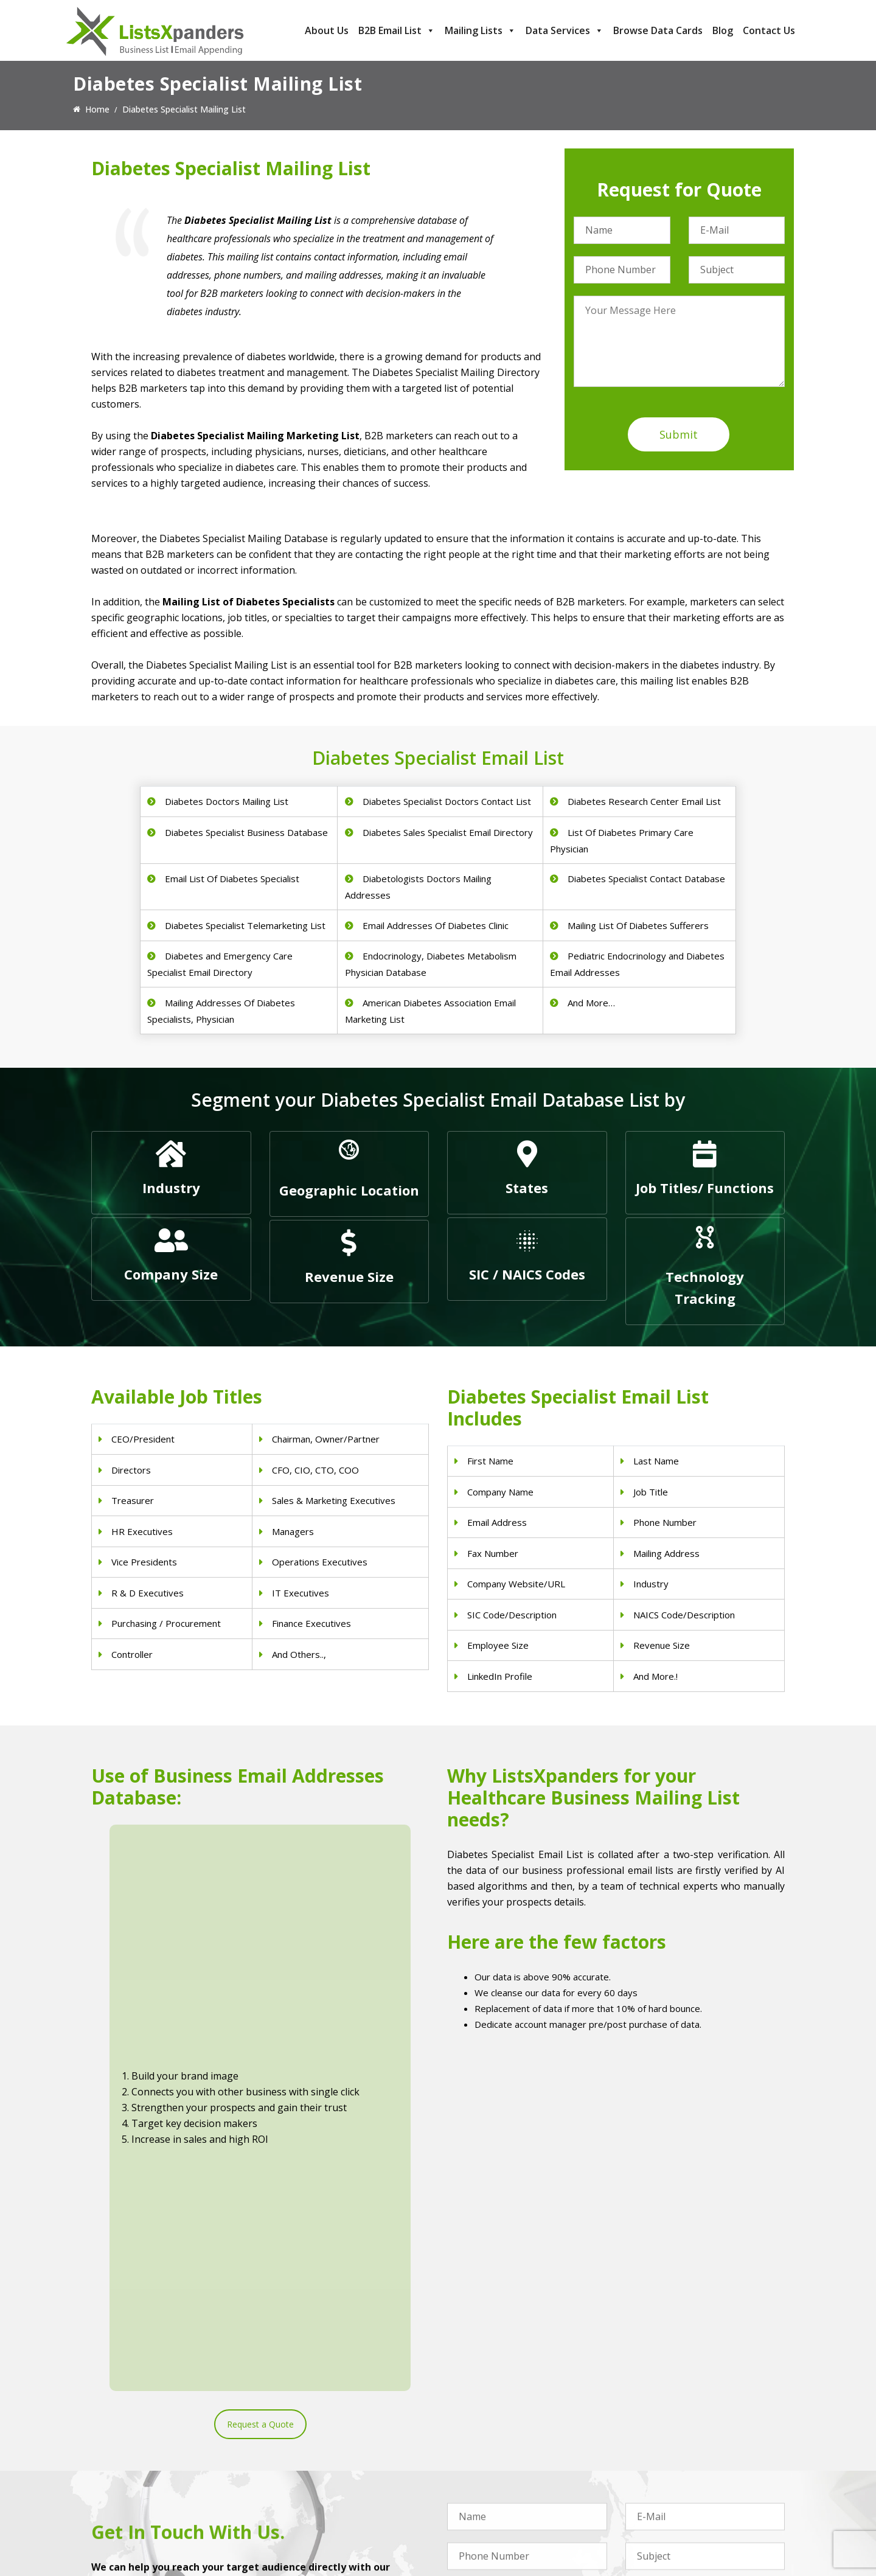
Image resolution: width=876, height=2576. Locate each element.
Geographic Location (349, 1190)
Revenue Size (349, 1276)
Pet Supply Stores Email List (502, 2442)
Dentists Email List (305, 2442)
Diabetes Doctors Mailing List (226, 801)
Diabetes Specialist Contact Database (646, 878)
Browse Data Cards (658, 30)
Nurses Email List (303, 2521)
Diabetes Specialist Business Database (246, 832)
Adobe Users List (658, 2442)
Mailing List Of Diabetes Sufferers (638, 925)
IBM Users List (654, 2505)
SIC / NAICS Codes (527, 1274)
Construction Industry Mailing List (513, 2426)
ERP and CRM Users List (673, 2426)
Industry (171, 1187)
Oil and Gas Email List (489, 2489)
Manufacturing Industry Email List (513, 2505)
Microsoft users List (664, 2489)
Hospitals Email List (307, 2489)
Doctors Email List (305, 2457)
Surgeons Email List (308, 2505)
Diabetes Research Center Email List (644, 801)
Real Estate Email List (489, 2457)
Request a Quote (260, 2014)
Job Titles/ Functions (705, 1187)
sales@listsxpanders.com (156, 2475)
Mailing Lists (480, 30)
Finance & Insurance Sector (501, 2473)
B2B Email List (396, 30)
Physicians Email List (309, 2426)
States (527, 1187)
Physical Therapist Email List (325, 2473)
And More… (591, 1003)
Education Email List (486, 2521)
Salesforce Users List (666, 2473)
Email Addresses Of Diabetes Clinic (436, 925)
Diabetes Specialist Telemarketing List (245, 925)
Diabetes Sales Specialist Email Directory (448, 832)
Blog (722, 30)
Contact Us (769, 30)
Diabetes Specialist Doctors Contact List (447, 801)
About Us (327, 30)
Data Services (564, 30)
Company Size (171, 1274)
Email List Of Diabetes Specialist (232, 878)
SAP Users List (654, 2457)
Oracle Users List (658, 2521)
